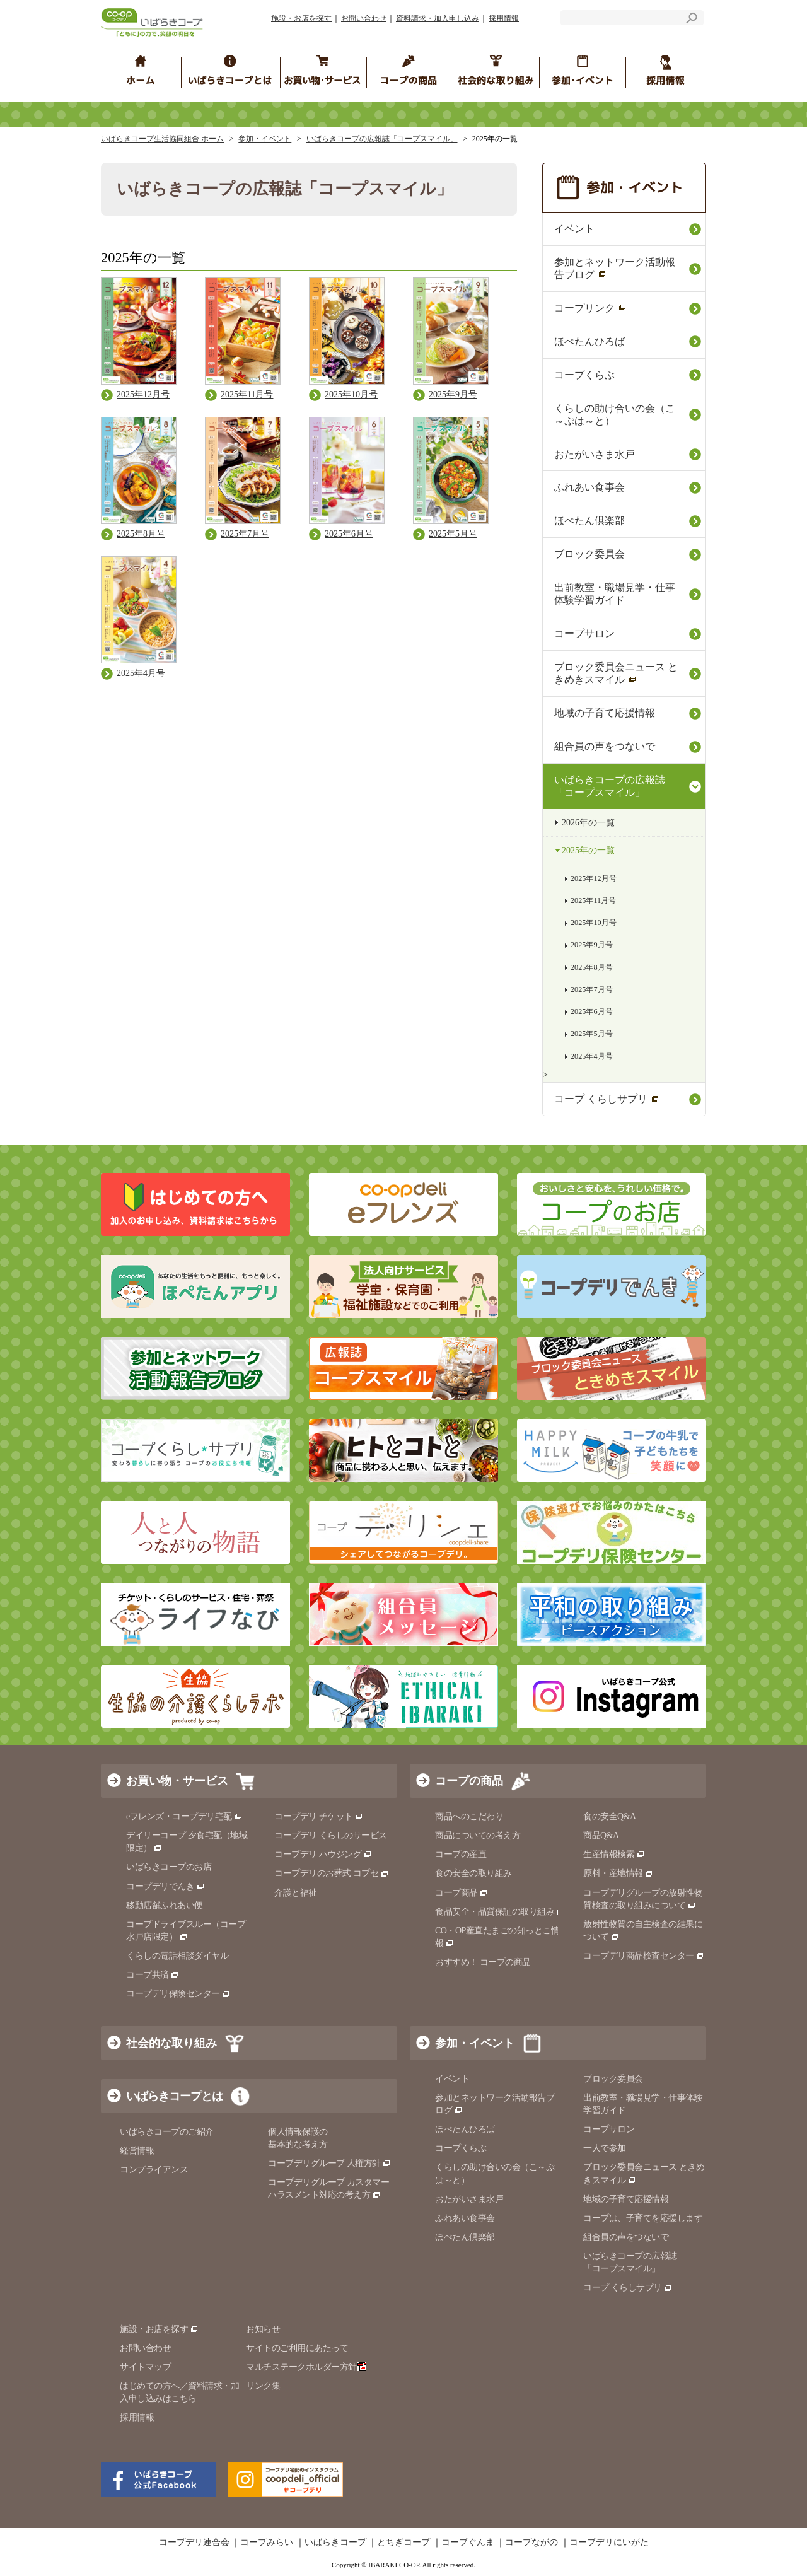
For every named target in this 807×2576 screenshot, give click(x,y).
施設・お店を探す (301, 18)
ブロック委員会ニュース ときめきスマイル (616, 673)
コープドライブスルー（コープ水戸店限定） (185, 1931)
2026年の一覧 (588, 822)
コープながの (531, 2542)
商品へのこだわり (469, 1816)
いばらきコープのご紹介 (167, 2131)
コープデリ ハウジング (323, 1854)
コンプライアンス (154, 2169)
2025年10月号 (594, 922)
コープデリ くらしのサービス (330, 1835)
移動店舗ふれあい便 (164, 1905)
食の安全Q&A (609, 1816)
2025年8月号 (592, 967)
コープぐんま (467, 2542)
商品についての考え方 (477, 1835)
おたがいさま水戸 (594, 454)
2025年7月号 (592, 989)
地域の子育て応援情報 (625, 2199)
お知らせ (263, 2329)
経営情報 (137, 2150)
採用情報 (504, 18)
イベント (574, 228)
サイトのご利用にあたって (297, 2348)
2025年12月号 (594, 878)
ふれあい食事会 (589, 487)
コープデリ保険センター (178, 1993)
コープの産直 (460, 1854)
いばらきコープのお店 (168, 1867)
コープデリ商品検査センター (643, 1956)
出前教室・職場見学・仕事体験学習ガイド (614, 593)
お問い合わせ (363, 18)
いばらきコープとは (174, 2096)
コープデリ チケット (318, 1816)
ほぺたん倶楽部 (589, 520)
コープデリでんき (165, 1886)
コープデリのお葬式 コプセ (331, 1873)
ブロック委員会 (589, 554)
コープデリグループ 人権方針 (329, 2163)
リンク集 (263, 2386)
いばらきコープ (335, 2542)
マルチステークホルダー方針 (306, 2367)
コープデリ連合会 (194, 2542)
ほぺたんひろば (589, 341)
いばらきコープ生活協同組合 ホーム (162, 138)
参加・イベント (264, 138)
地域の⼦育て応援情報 (604, 713)
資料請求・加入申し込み (437, 18)
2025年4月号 (592, 1056)
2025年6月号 (592, 1011)
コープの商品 (469, 1781)
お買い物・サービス (177, 1781)
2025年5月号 (592, 1033)
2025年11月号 (593, 900)
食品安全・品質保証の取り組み (500, 1911)
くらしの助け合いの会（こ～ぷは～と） (614, 414)
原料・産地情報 (618, 1873)
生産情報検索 (614, 1854)
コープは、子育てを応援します (642, 2218)
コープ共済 (152, 1974)
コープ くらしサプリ (606, 1098)
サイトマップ (145, 2367)
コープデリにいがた (609, 2542)
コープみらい (266, 2542)
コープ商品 (461, 1892)
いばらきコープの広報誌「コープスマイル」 (382, 138)
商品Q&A (601, 1835)
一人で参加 (604, 2148)
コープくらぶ (584, 375)
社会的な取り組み (171, 2043)
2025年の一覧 (588, 850)
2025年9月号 (592, 944)
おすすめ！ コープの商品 (483, 1962)
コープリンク (590, 308)
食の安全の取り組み (473, 1873)
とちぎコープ (403, 2542)
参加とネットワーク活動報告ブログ (614, 268)
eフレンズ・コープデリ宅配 (184, 1816)
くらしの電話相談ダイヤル (177, 1956)
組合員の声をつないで (604, 746)
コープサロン (584, 633)
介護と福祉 (295, 1892)
